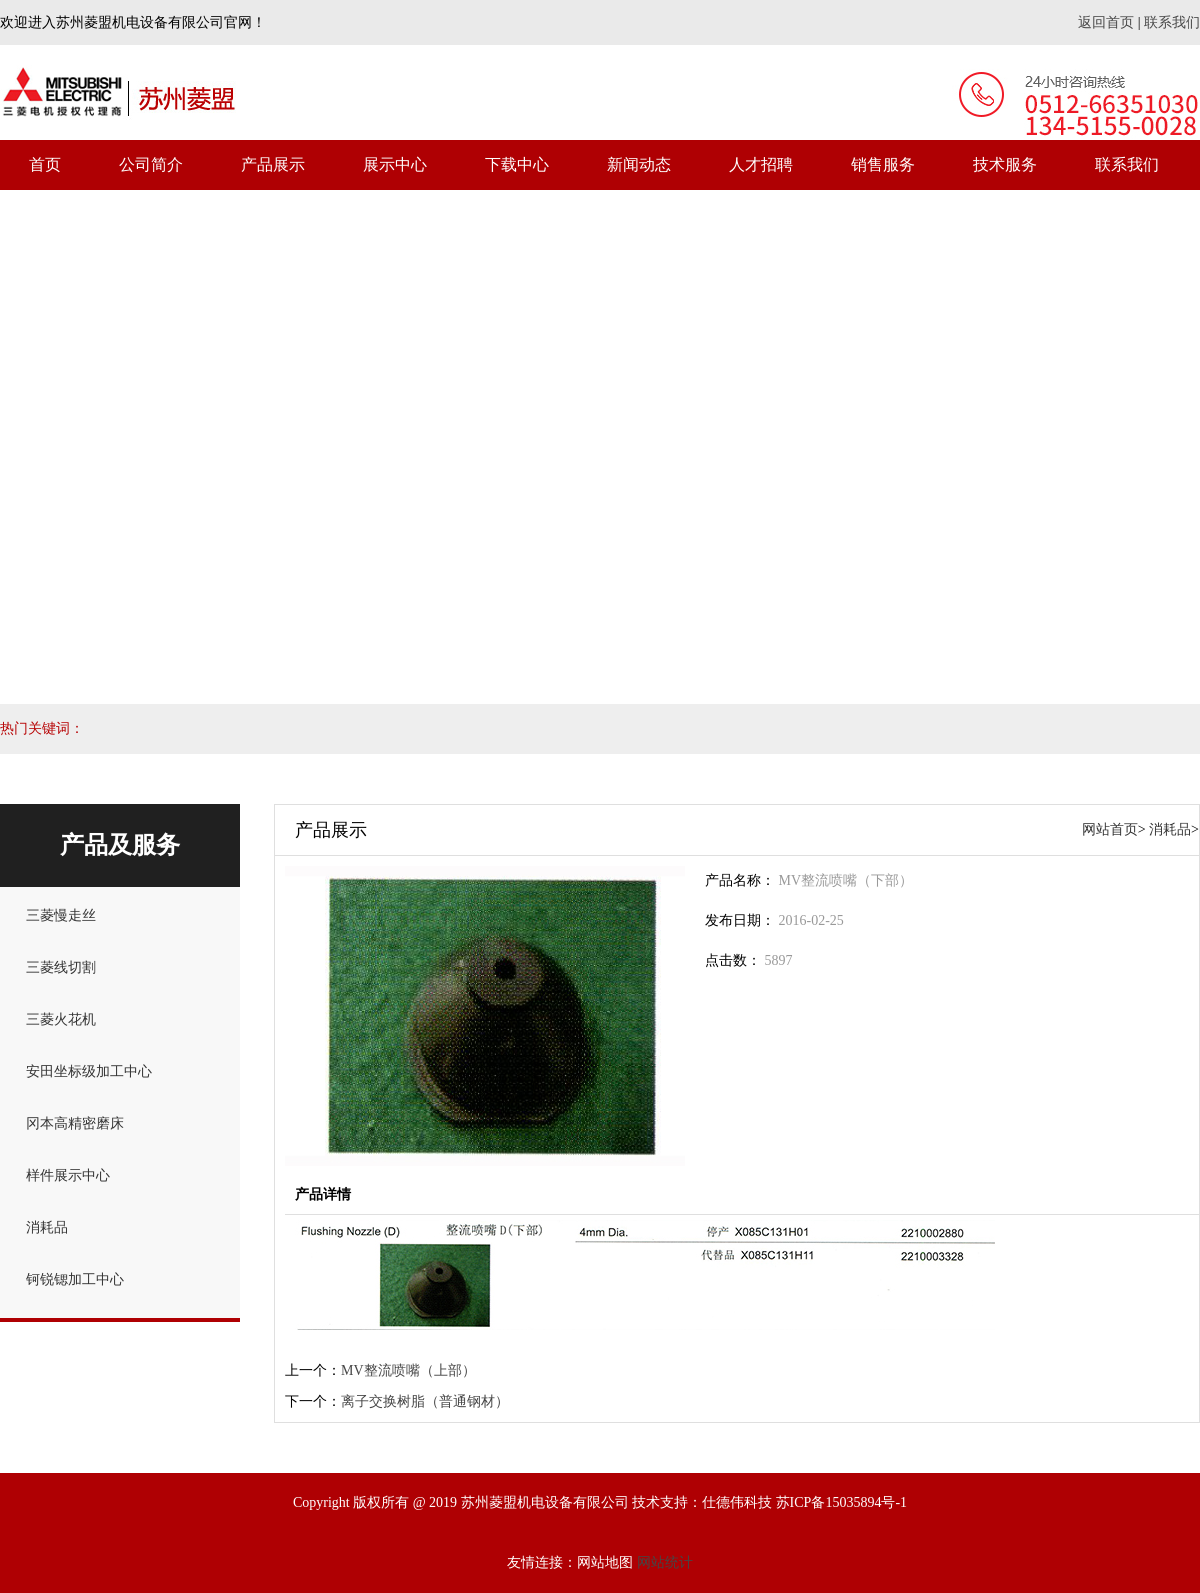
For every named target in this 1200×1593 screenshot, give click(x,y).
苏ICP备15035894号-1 (841, 1502)
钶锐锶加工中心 (75, 1279)
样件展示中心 (68, 1175)
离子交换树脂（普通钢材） (425, 1401)
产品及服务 (120, 845)
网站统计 (665, 1562)
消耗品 (47, 1227)
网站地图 (605, 1562)
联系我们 (1172, 22)
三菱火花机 (61, 1019)
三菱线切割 (61, 967)
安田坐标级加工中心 (89, 1071)
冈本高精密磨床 (75, 1123)
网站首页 (1110, 829)
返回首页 (1106, 22)
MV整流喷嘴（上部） (408, 1370)
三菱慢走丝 (61, 915)
